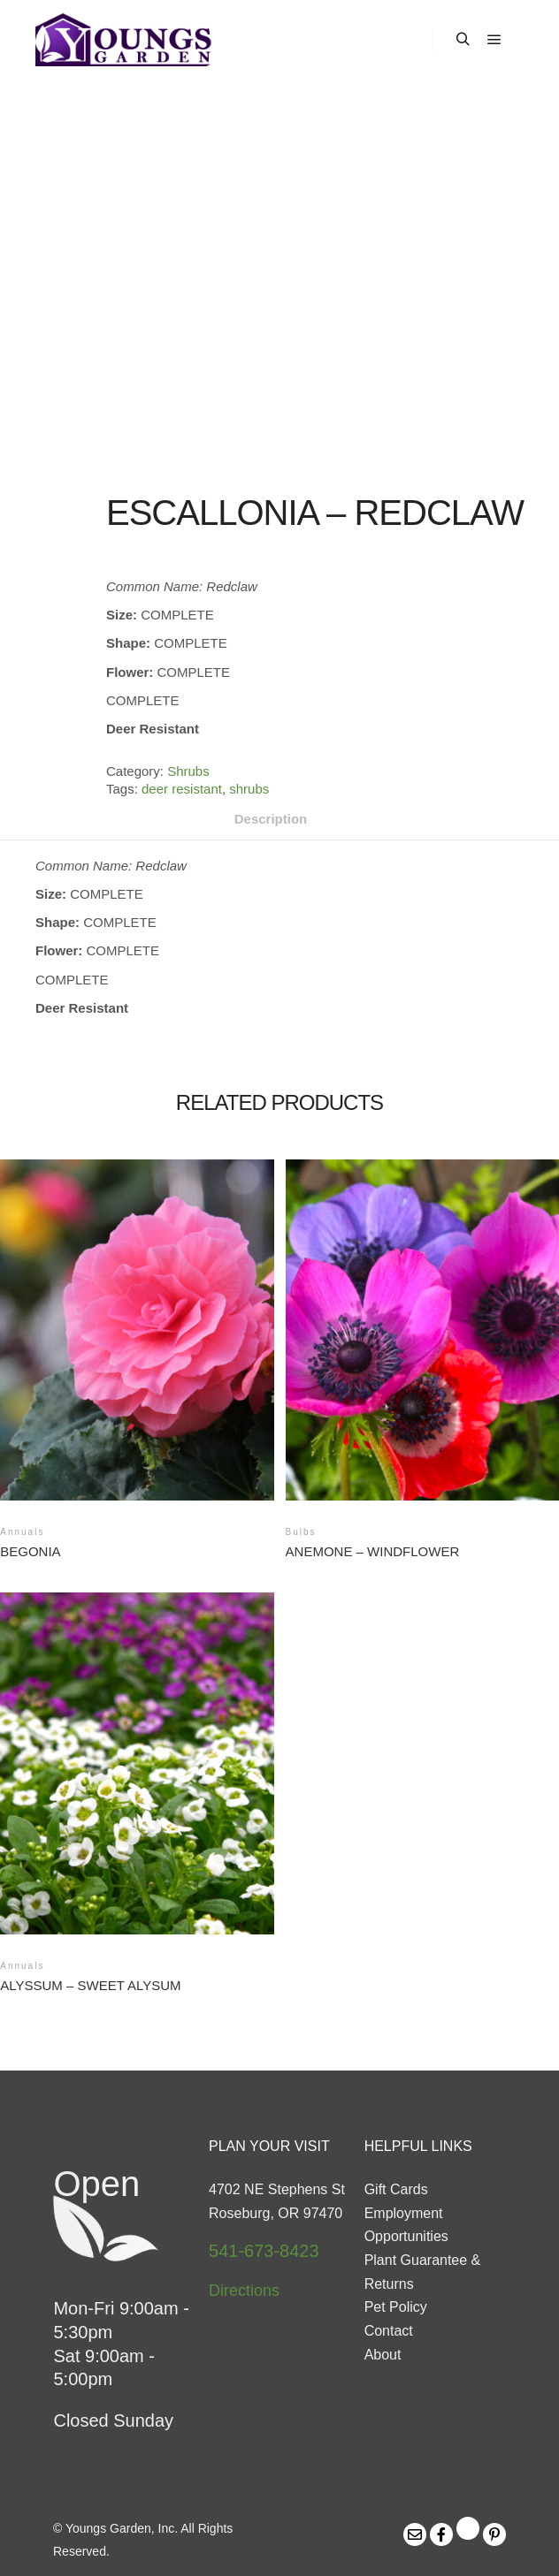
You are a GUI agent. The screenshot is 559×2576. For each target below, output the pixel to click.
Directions (244, 2290)
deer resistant (182, 788)
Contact (388, 2330)
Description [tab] (271, 818)
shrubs (249, 788)
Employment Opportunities (406, 2225)
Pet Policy (395, 2306)
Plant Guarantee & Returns (422, 2272)
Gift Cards (396, 2189)
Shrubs (188, 771)
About (383, 2354)
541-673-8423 (264, 2251)
